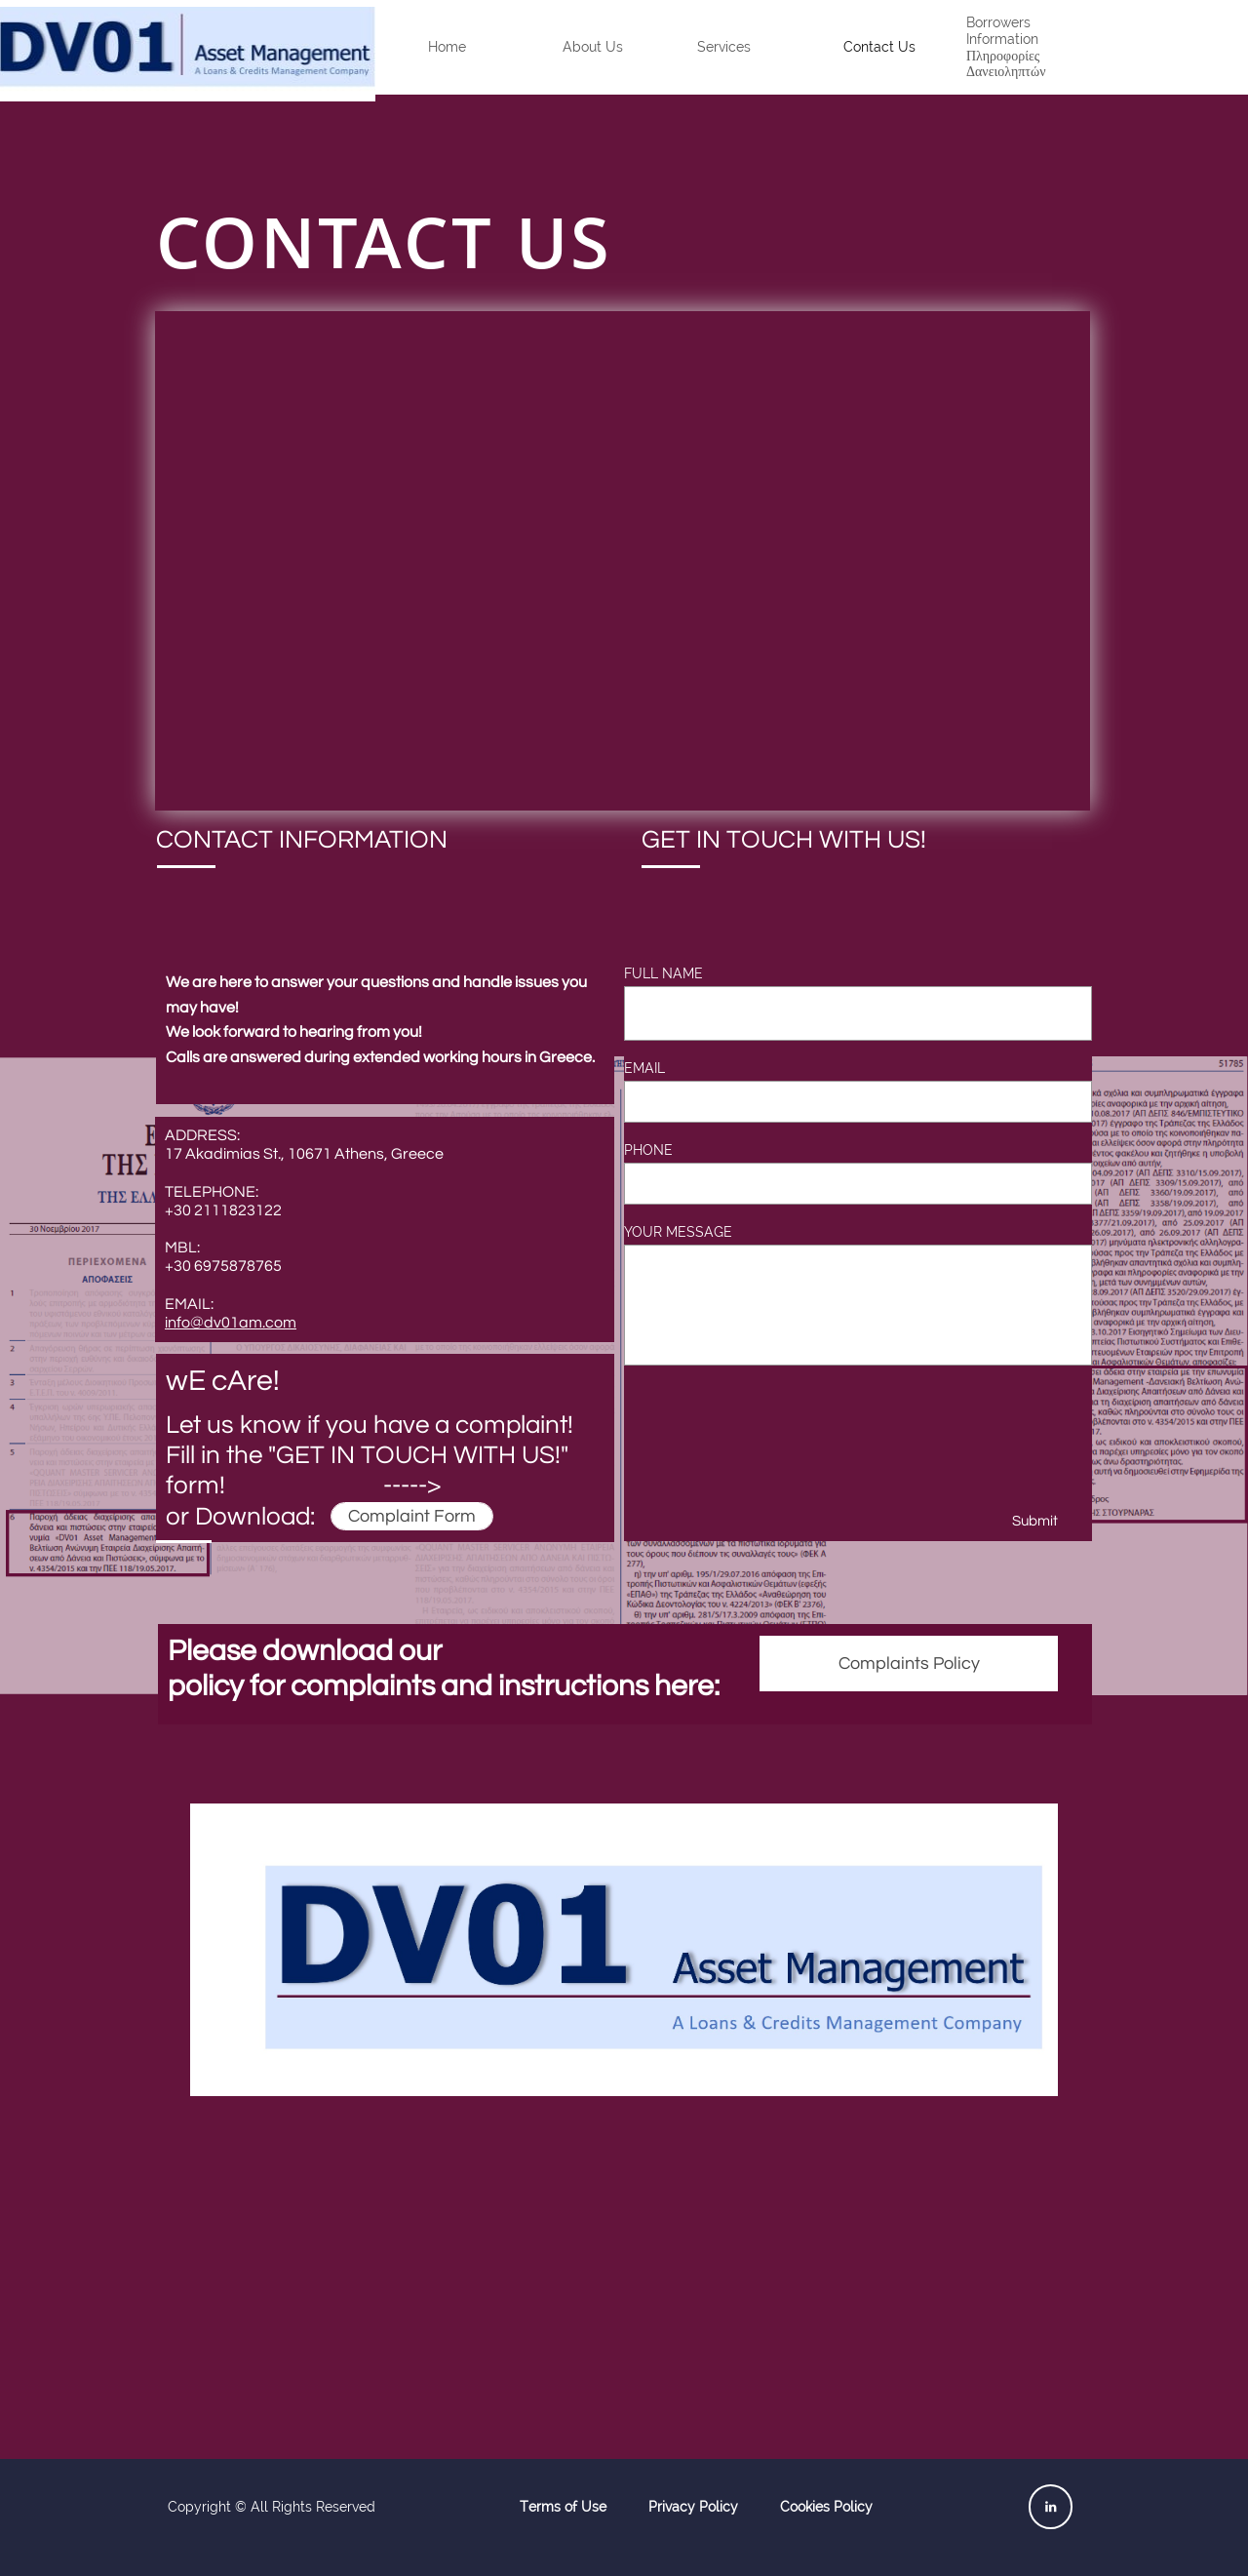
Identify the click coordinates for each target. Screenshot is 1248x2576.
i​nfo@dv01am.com (230, 1322)
